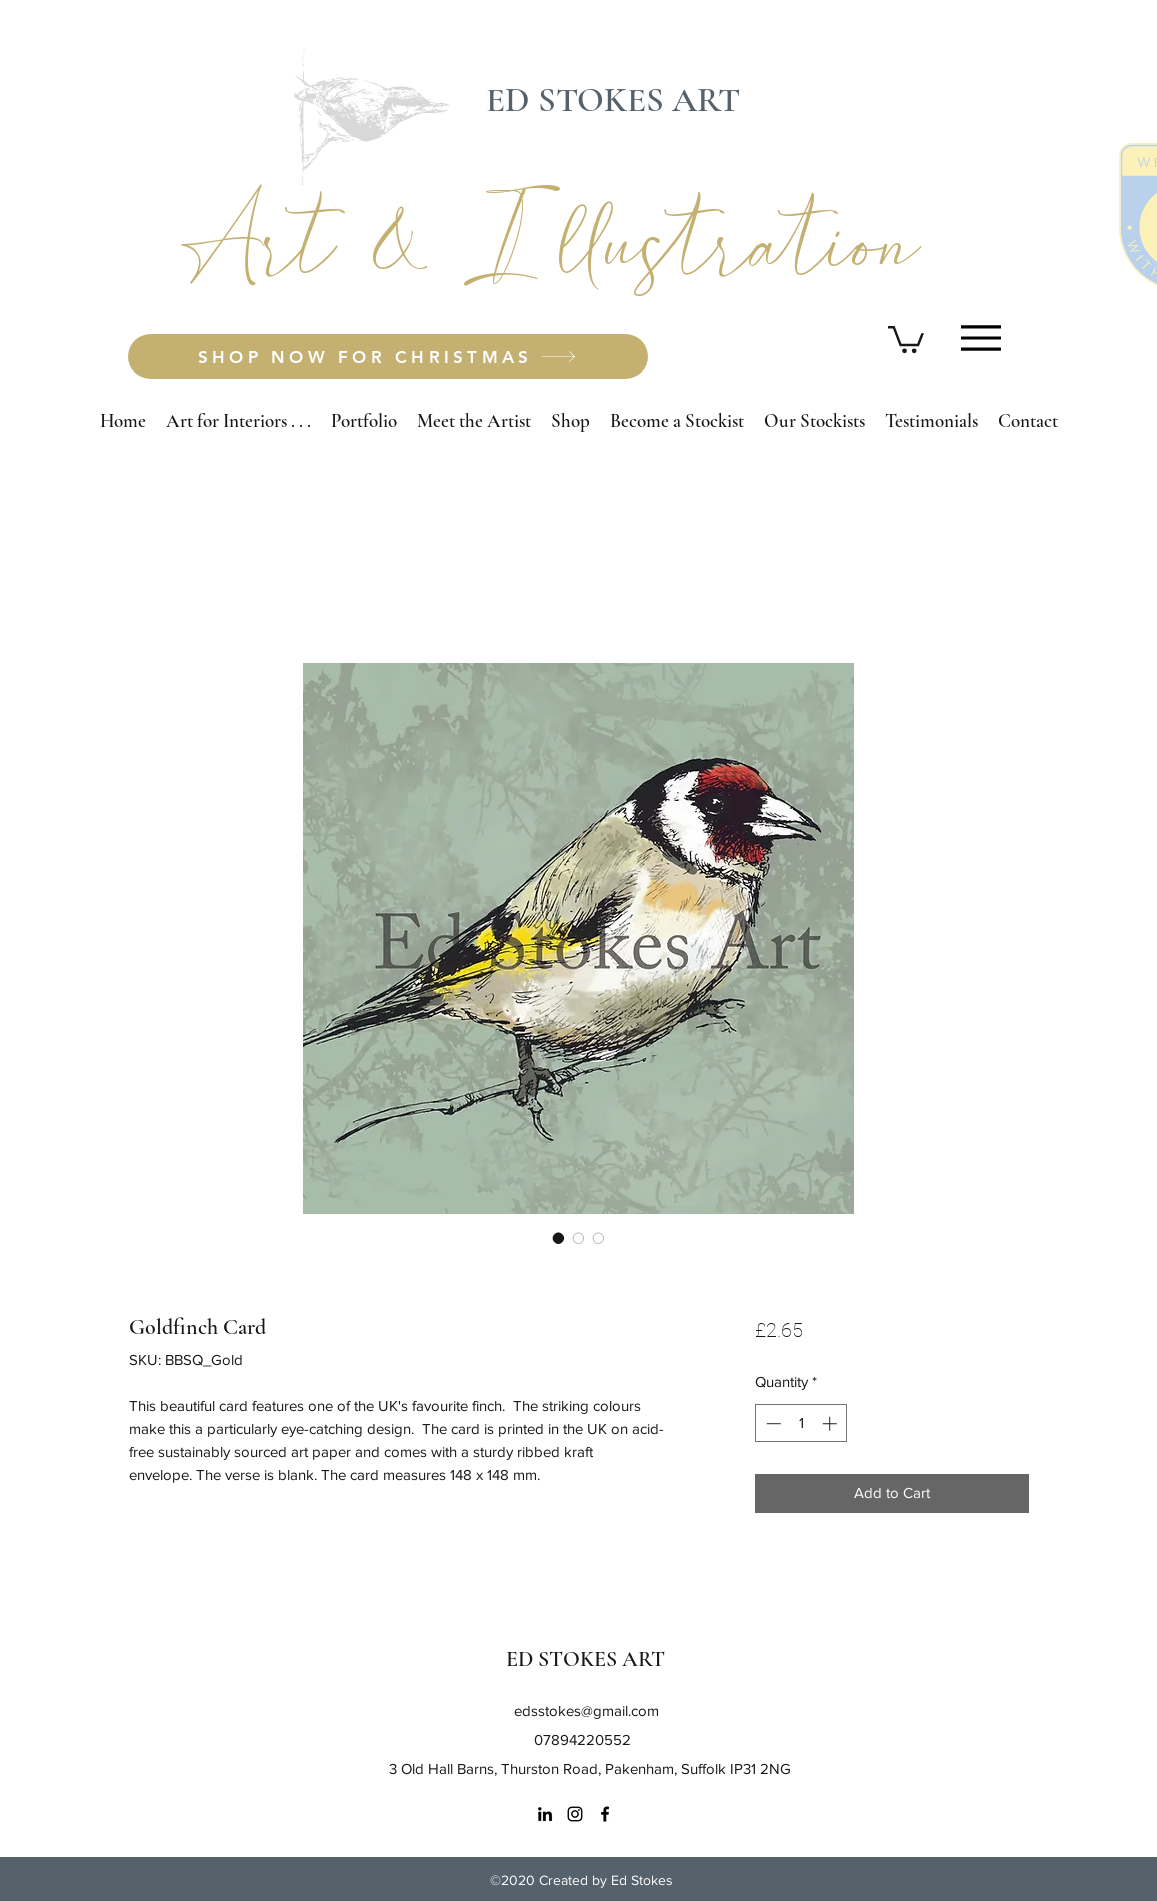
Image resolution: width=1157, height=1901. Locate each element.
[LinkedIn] (545, 1814)
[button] (906, 338)
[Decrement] (771, 1423)
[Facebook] (605, 1814)
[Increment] (831, 1423)
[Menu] (981, 337)
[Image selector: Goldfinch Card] (559, 1238)
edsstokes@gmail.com (586, 1710)
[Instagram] (575, 1814)
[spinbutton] (801, 1423)
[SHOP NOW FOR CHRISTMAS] (388, 356)
